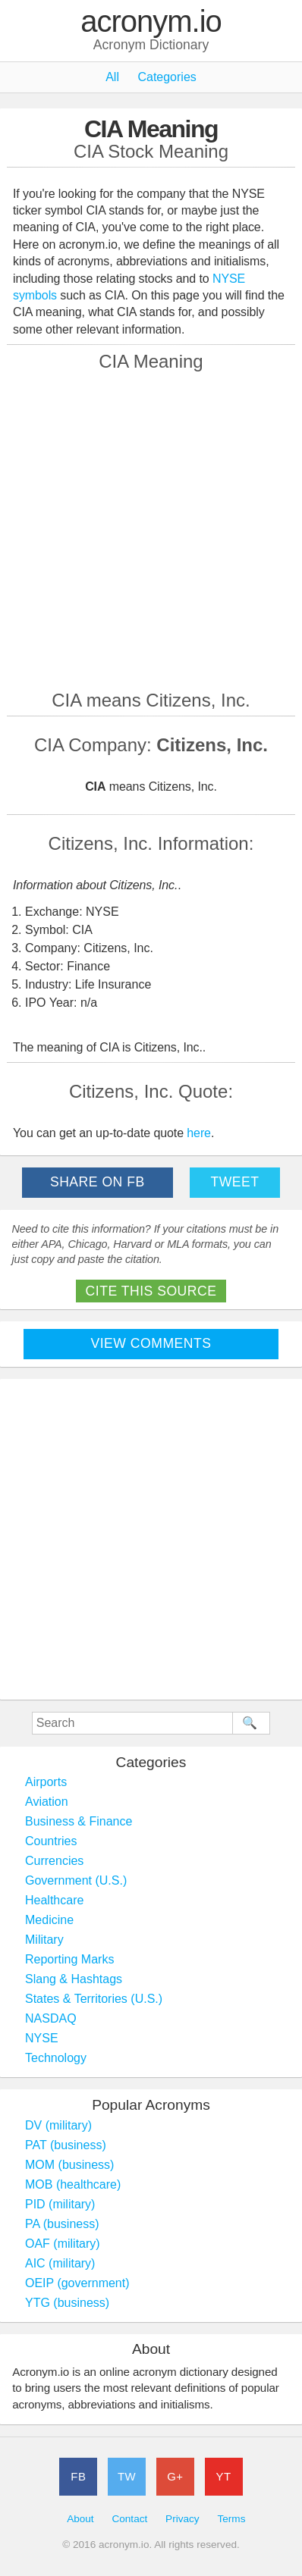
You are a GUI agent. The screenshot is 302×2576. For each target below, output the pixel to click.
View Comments (151, 1343)
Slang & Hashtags (73, 1979)
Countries (51, 1841)
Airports (46, 1781)
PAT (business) (65, 2145)
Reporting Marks (69, 1959)
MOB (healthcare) (73, 2184)
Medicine (49, 1919)
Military (44, 1939)
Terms (231, 2518)
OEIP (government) (77, 2283)
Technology (56, 2057)
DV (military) (58, 2125)
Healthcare (54, 1900)
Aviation (46, 1801)
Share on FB (97, 1181)
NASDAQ (51, 2018)
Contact (129, 2518)
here (199, 1133)
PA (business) (62, 2223)
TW (127, 2476)
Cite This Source (151, 1291)
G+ (175, 2476)
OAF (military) (62, 2243)
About (80, 2518)
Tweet (234, 1181)
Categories (166, 77)
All (112, 77)
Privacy (182, 2518)
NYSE (41, 2038)
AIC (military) (60, 2263)
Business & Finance (78, 1821)
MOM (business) (69, 2164)
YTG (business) (67, 2302)
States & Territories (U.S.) (93, 1998)
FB (78, 2476)
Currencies (54, 1860)
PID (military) (60, 2204)
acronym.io (151, 22)
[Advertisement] (151, 529)
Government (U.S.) (76, 1880)
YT (223, 2476)
